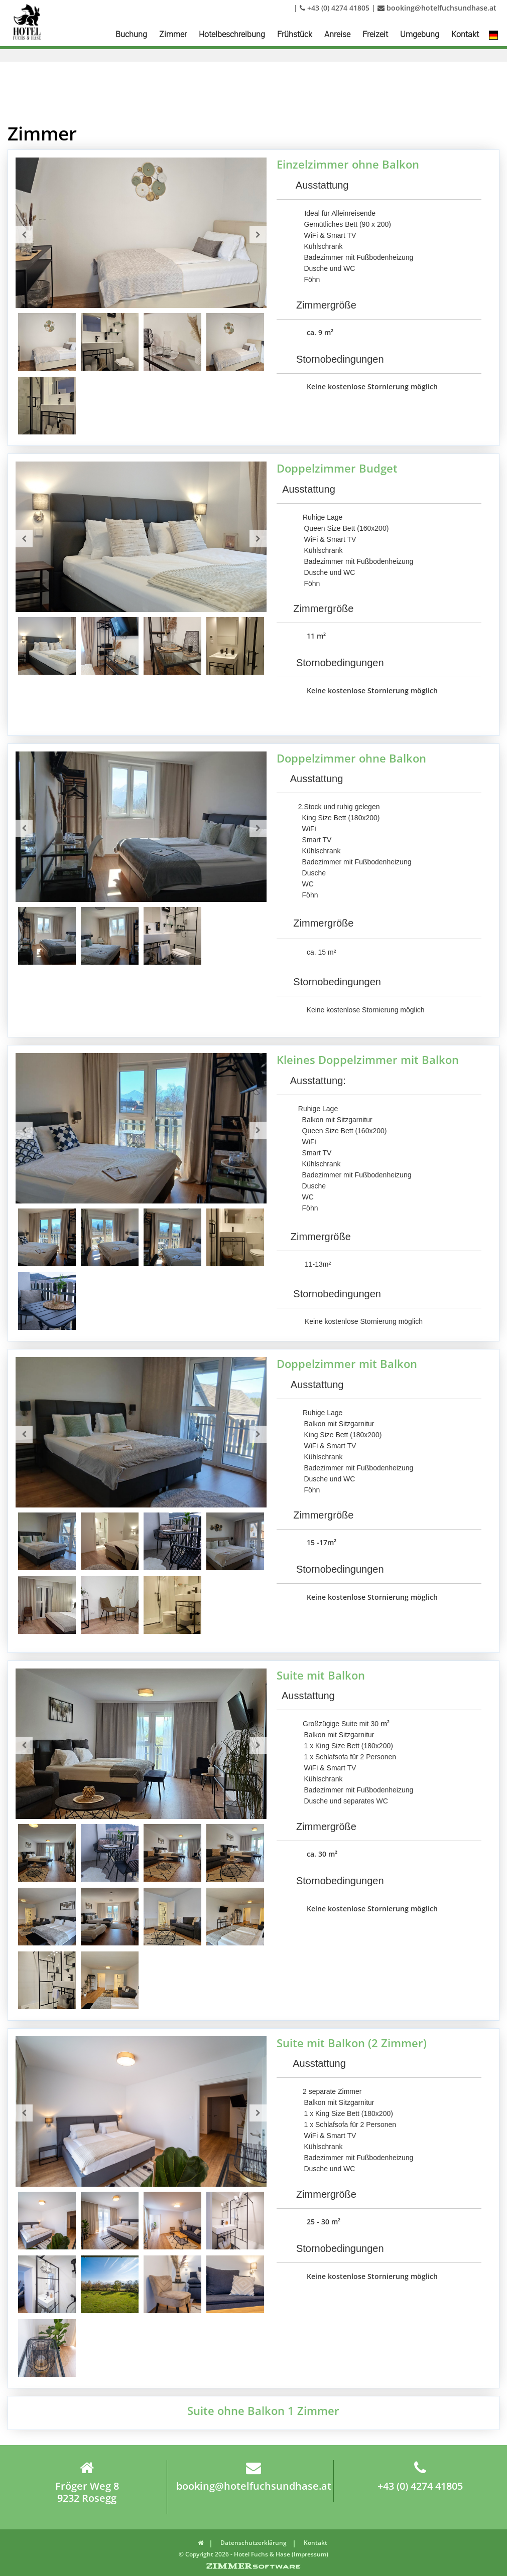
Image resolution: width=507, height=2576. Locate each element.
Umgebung (419, 34)
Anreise (337, 34)
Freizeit (375, 34)
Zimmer (173, 34)
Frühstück (294, 34)
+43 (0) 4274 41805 (334, 8)
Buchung (131, 34)
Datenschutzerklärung (253, 2542)
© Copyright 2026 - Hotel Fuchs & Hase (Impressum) (253, 2554)
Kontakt (465, 34)
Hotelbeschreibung (232, 34)
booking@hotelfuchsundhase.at (436, 8)
